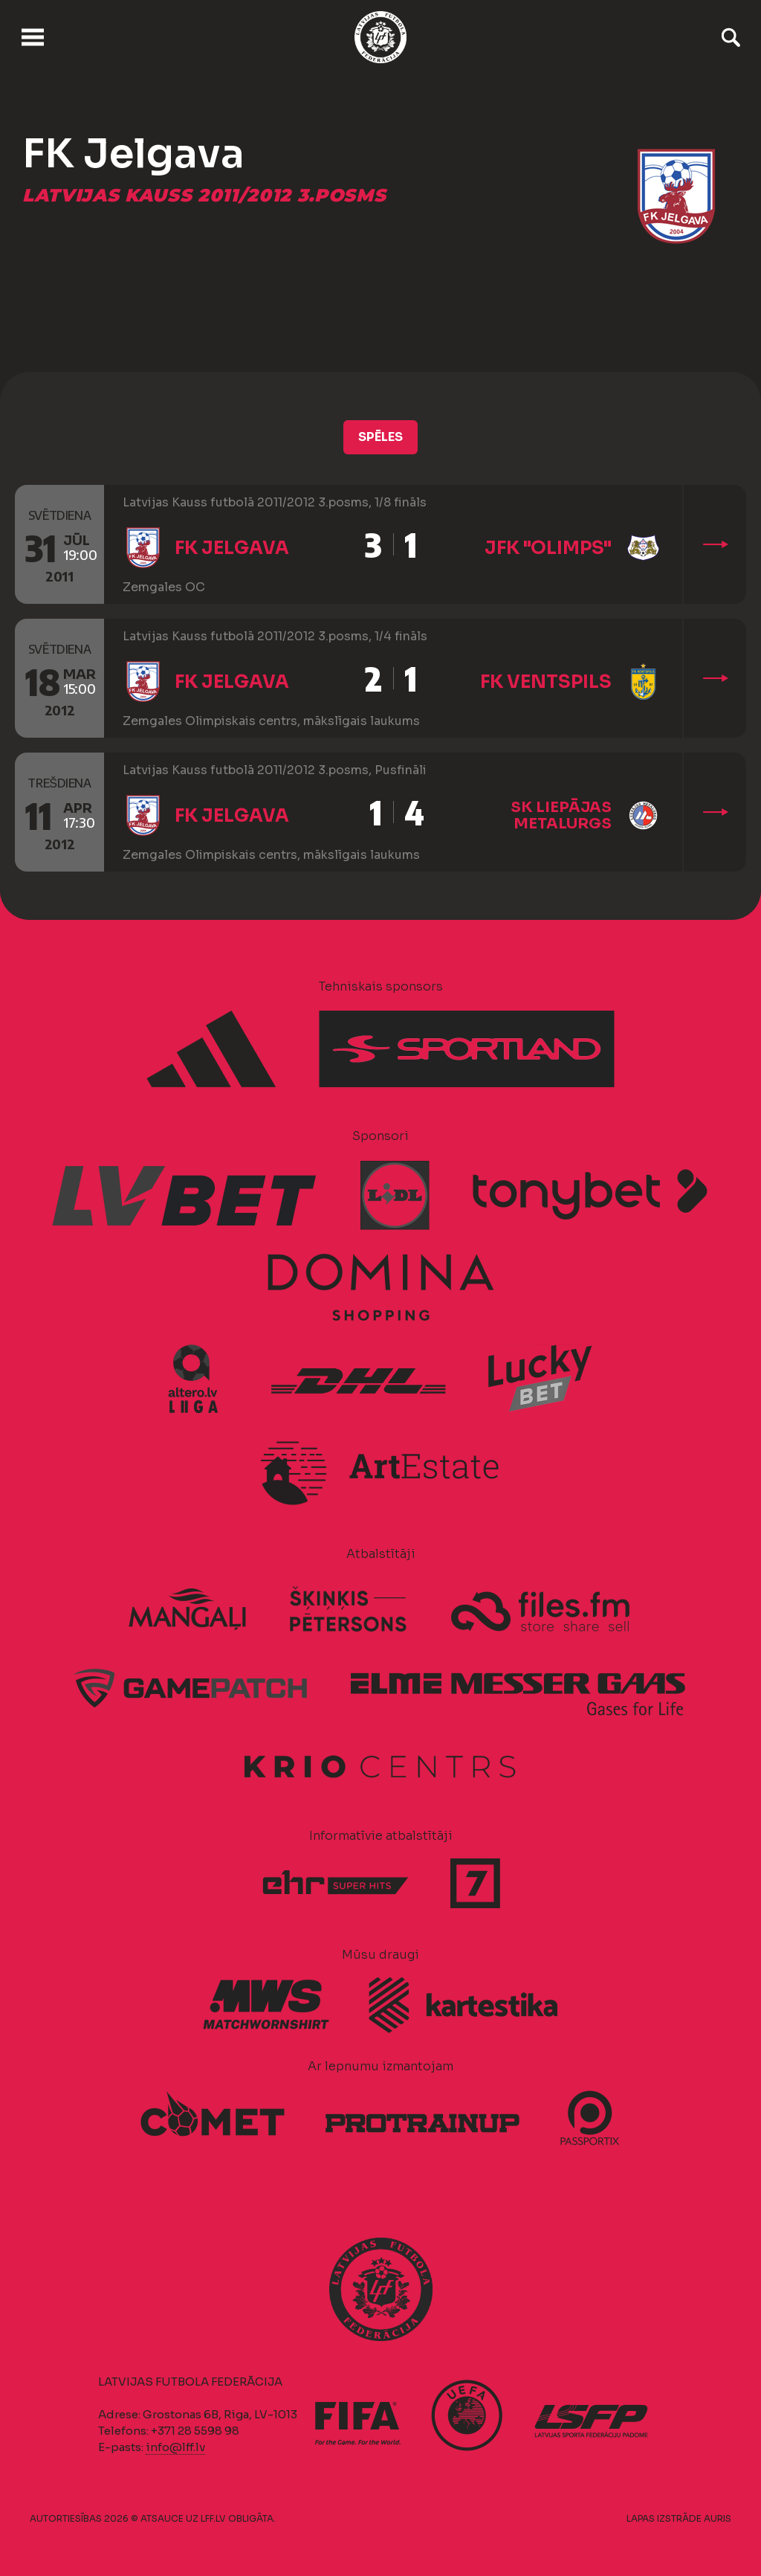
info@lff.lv (175, 2447)
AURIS (717, 2518)
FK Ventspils (546, 682)
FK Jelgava (232, 548)
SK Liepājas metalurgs (561, 815)
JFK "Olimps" (548, 548)
